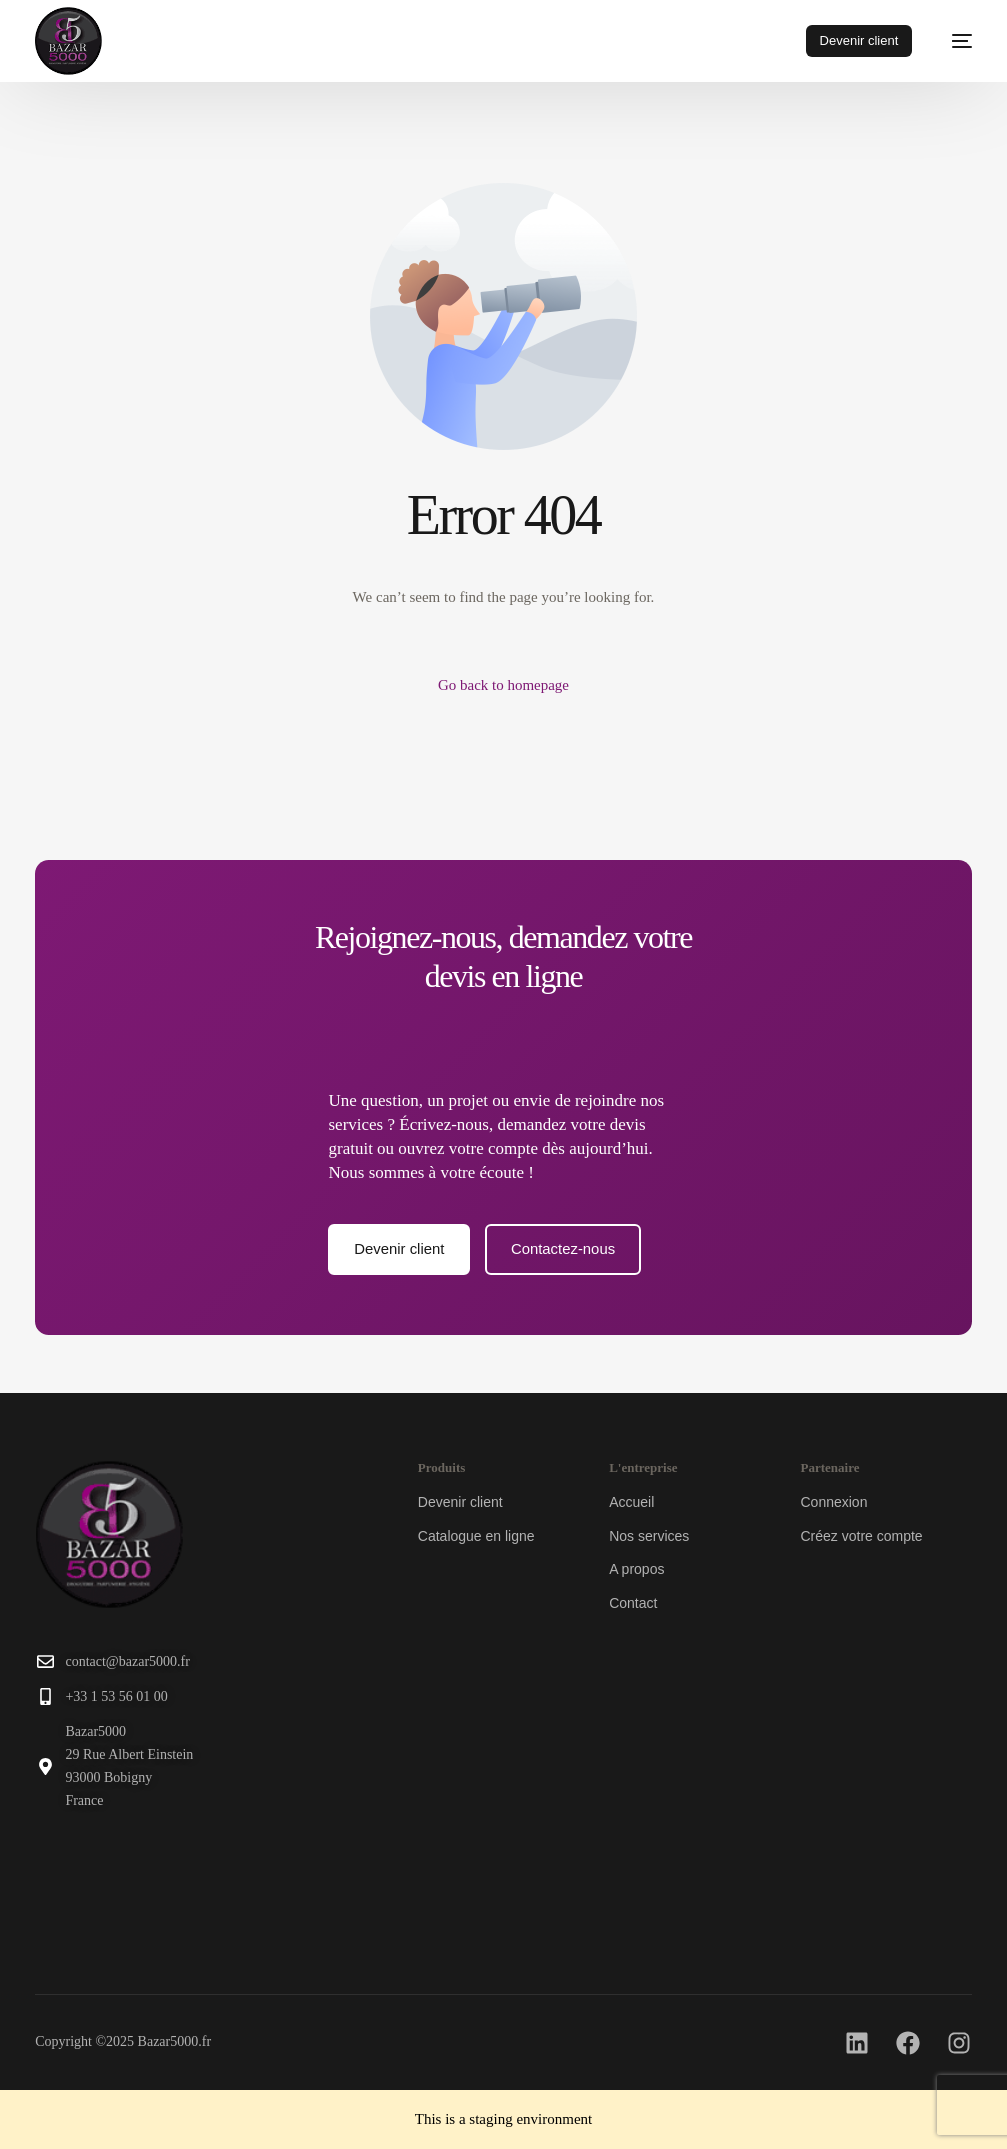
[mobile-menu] (952, 41)
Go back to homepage (503, 685)
